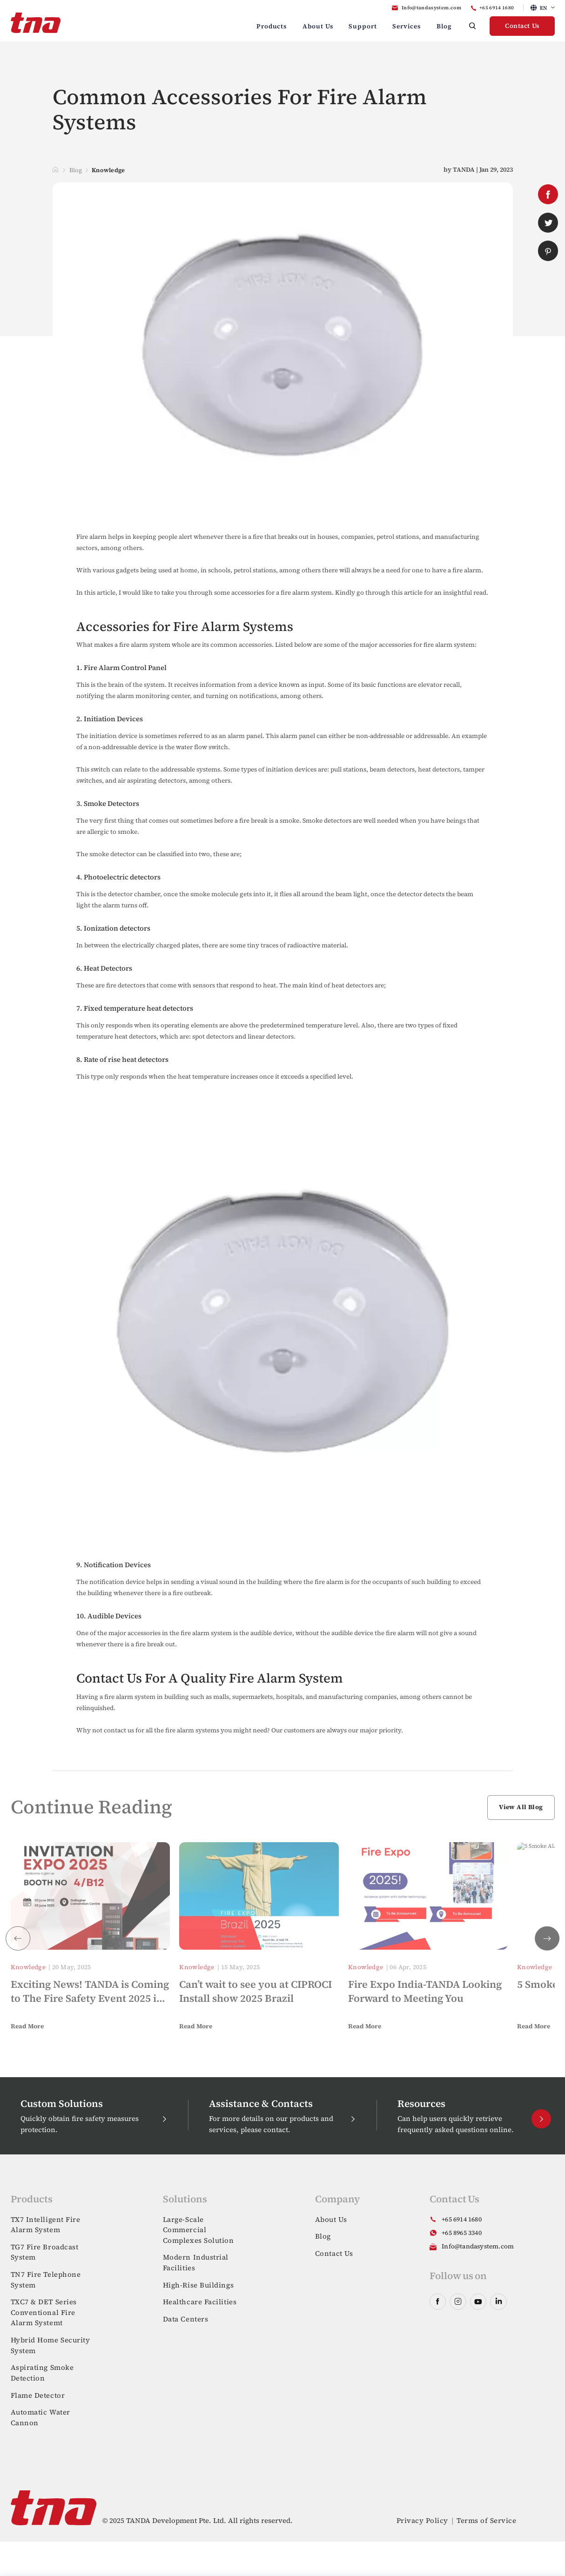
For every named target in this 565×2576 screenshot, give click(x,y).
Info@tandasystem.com (431, 7)
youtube (478, 2302)
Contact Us (522, 25)
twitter (548, 223)
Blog (444, 26)
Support (363, 26)
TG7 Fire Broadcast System (45, 2252)
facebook (548, 194)
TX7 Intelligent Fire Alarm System (46, 2224)
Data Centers (186, 2319)
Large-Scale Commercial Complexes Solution (198, 2229)
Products (271, 26)
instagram (458, 2302)
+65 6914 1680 (496, 7)
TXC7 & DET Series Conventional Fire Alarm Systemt (44, 2312)
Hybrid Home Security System (50, 2345)
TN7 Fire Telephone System (46, 2279)
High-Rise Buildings (198, 2285)
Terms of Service (486, 2520)
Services (406, 26)
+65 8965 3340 (462, 2232)
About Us (318, 26)
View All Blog (521, 1807)
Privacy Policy (422, 2520)
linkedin (498, 2302)
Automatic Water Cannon (40, 2417)
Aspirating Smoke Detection (42, 2372)
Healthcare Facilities (200, 2302)
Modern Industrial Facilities (196, 2262)
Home (56, 170)
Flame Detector (38, 2395)
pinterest (548, 251)
